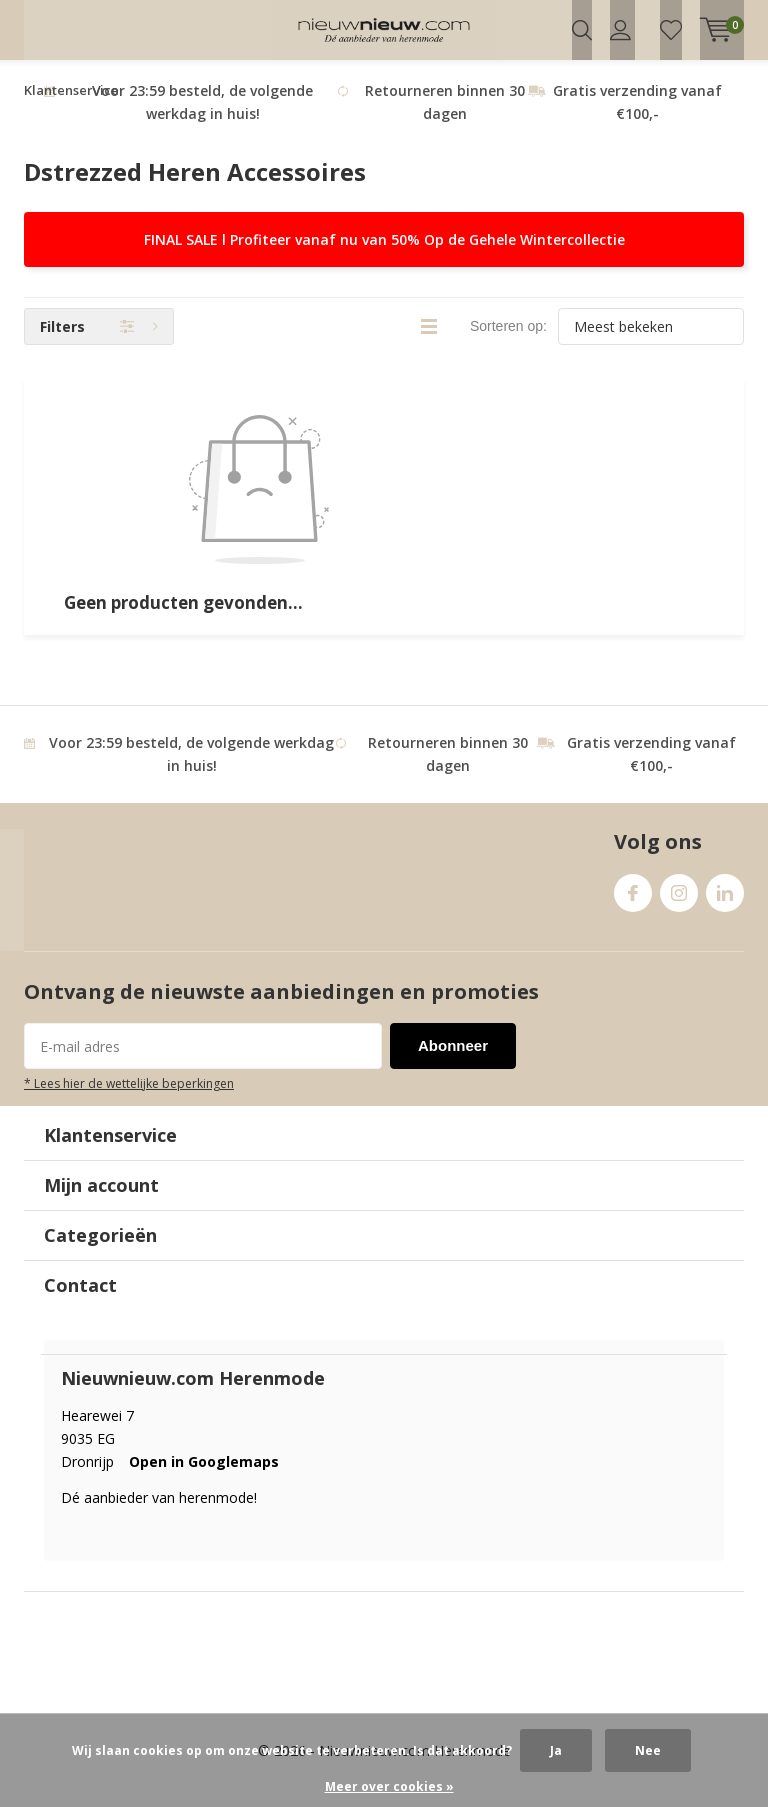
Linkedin (725, 906)
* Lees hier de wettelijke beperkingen (129, 1102)
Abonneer (453, 1064)
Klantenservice (71, 109)
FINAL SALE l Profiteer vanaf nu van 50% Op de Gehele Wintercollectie (384, 258)
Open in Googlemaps (204, 1479)
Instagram (679, 906)
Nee (648, 1750)
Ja (556, 1750)
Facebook (633, 906)
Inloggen (620, 30)
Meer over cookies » (389, 1786)
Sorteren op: (508, 345)
